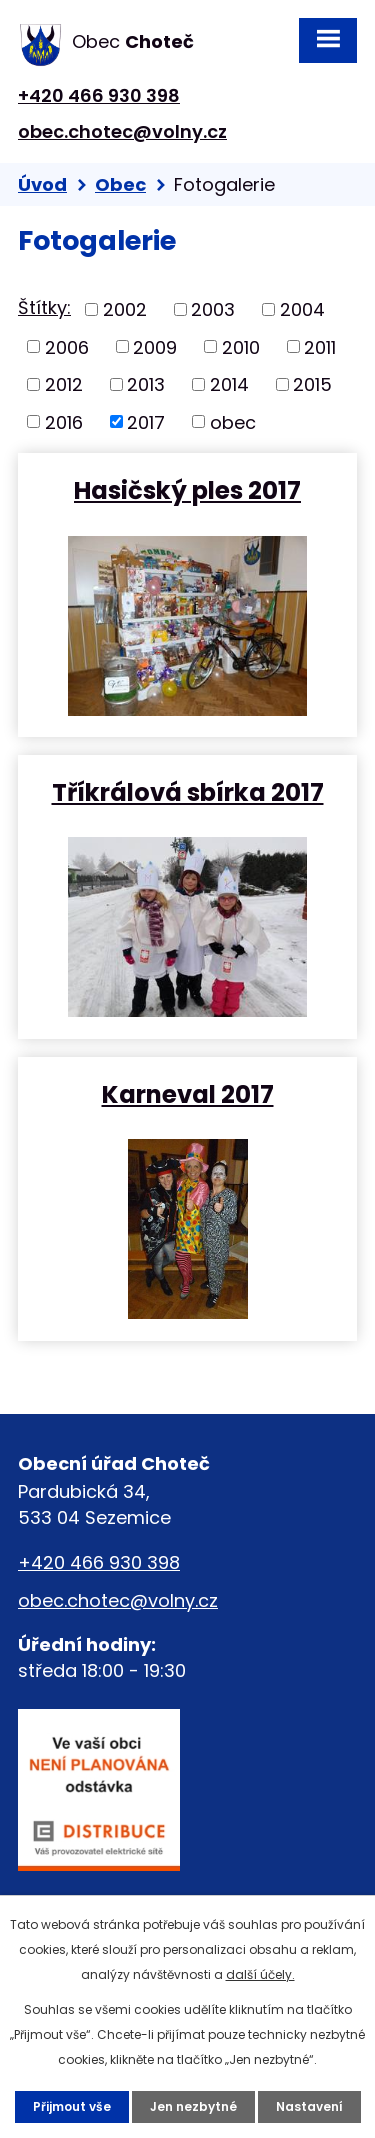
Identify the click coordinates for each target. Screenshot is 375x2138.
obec (233, 421)
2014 (229, 384)
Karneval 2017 (188, 1093)
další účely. (260, 1974)
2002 (125, 309)
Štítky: (44, 307)
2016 (64, 421)
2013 (146, 384)
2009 (155, 346)
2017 (146, 421)
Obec (120, 184)
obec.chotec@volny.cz (122, 131)
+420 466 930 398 (99, 95)
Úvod (42, 184)
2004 (302, 309)
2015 (312, 384)
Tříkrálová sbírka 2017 (188, 791)
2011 (320, 346)
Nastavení (309, 2106)
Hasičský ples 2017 (187, 489)
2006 (67, 346)
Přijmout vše (72, 2106)
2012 (64, 384)
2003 (213, 309)
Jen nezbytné (193, 2106)
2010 (241, 346)
